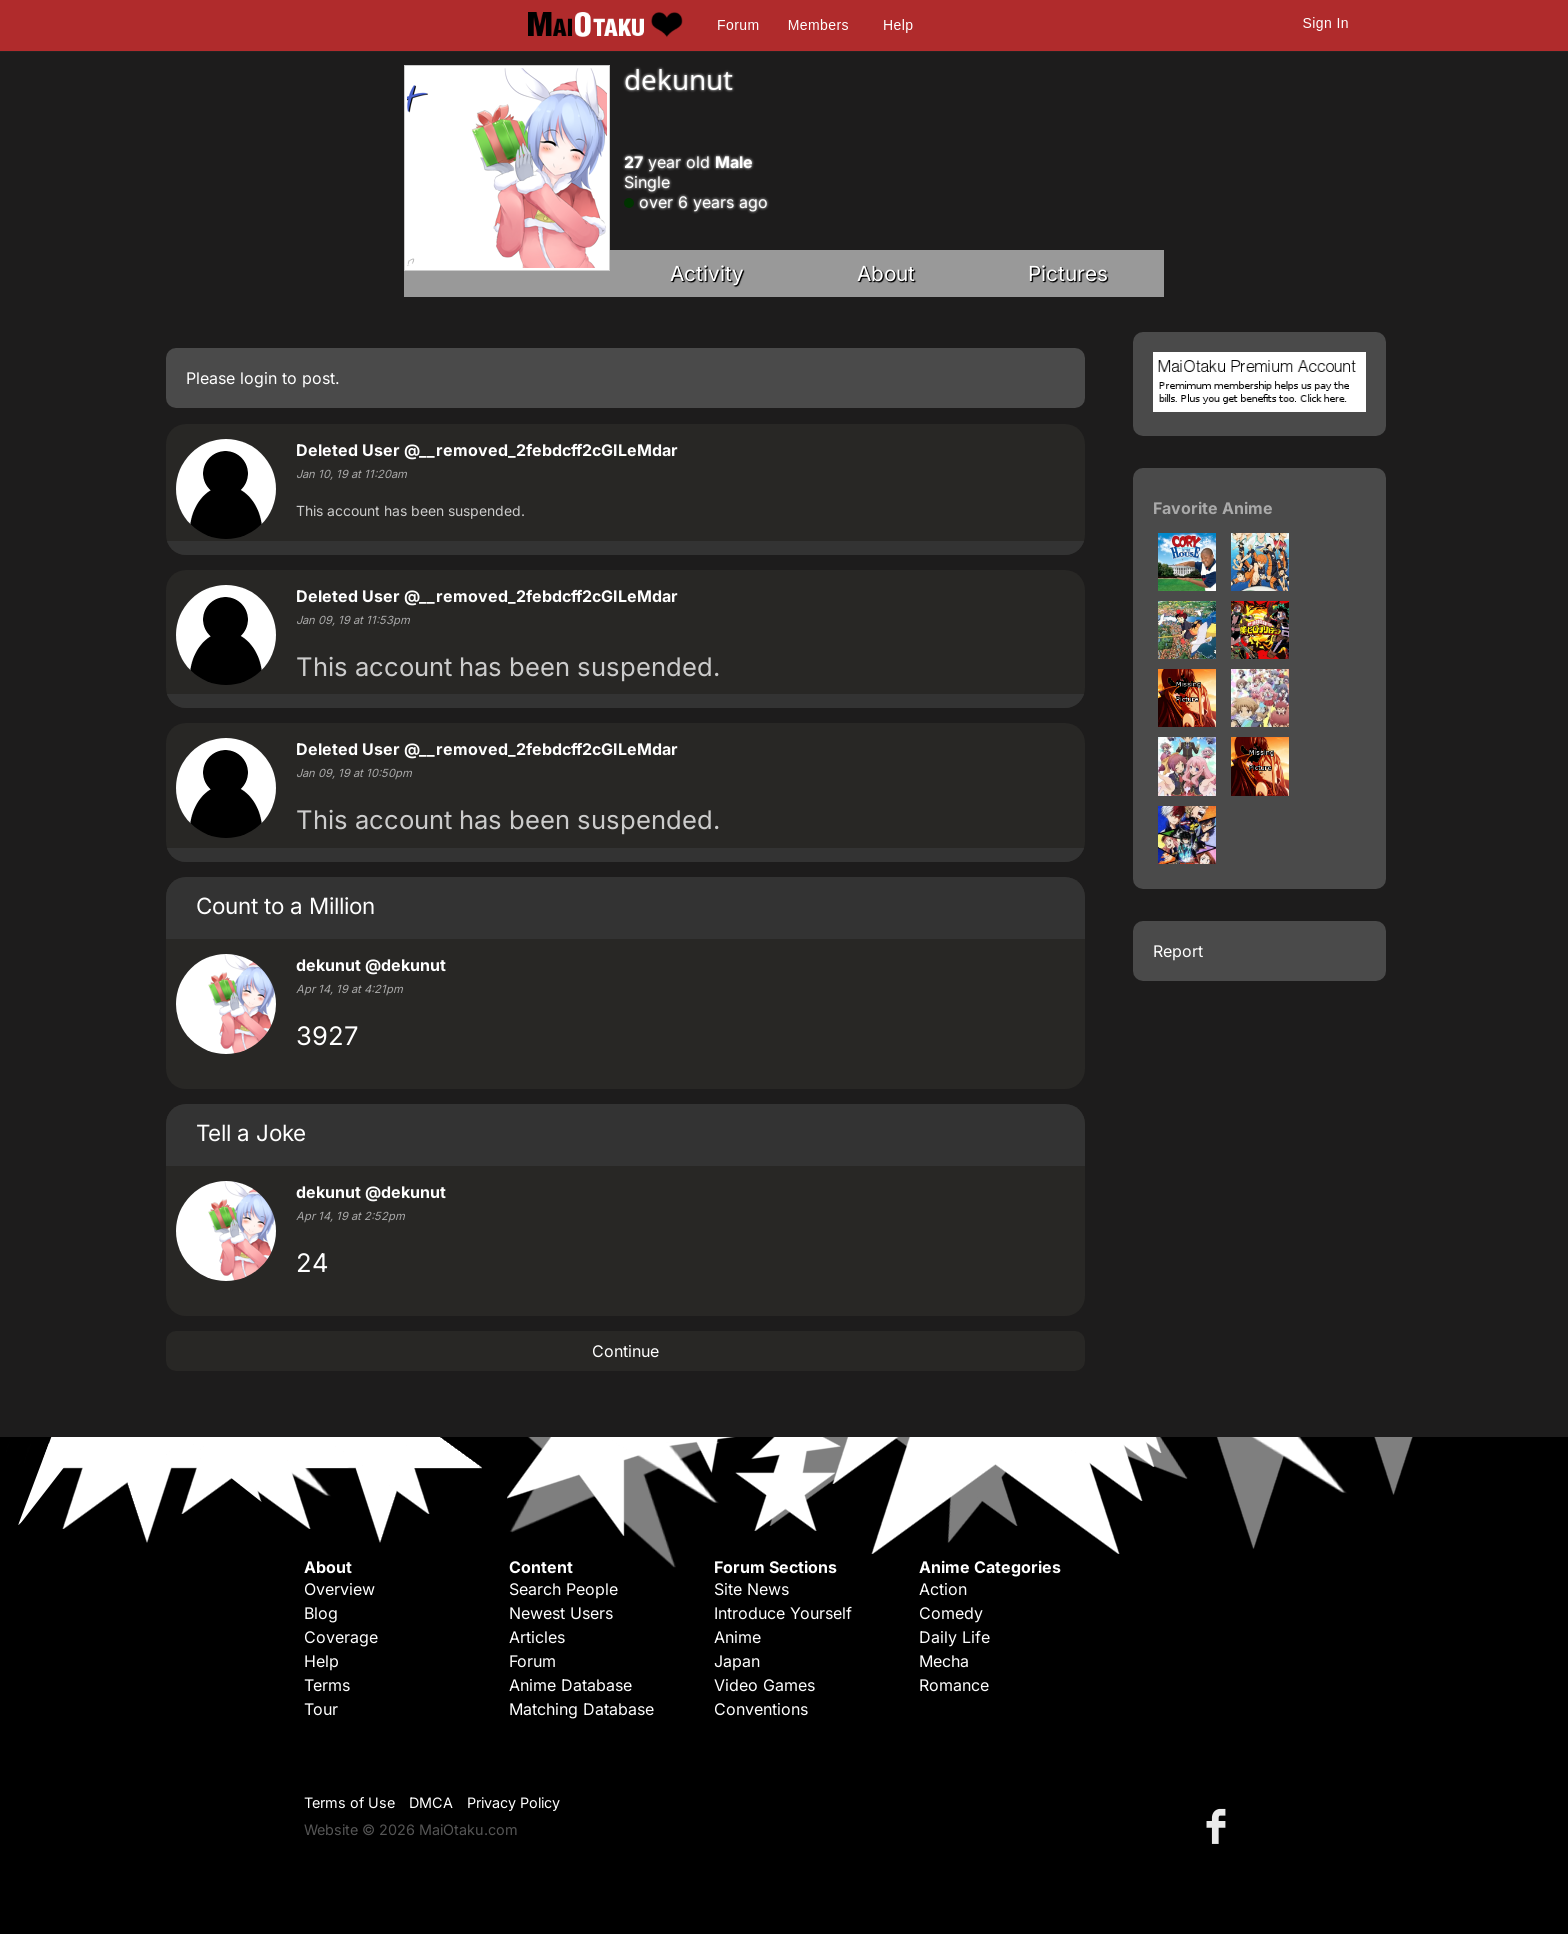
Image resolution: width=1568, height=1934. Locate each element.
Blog (321, 1613)
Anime (737, 1637)
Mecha (944, 1661)
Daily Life (954, 1637)
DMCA (431, 1802)
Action (943, 1589)
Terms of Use (349, 1802)
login (258, 378)
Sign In (1326, 23)
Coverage (341, 1637)
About (886, 273)
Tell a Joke (251, 1132)
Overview (339, 1589)
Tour (321, 1709)
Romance (954, 1685)
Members (818, 25)
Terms (327, 1685)
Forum (738, 25)
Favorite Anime (1213, 508)
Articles (537, 1637)
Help (898, 25)
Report (1178, 951)
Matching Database (581, 1709)
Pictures (1068, 273)
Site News (751, 1589)
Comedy (951, 1613)
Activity (707, 273)
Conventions (761, 1709)
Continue (625, 1351)
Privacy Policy (513, 1802)
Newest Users (561, 1613)
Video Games (764, 1685)
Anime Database (570, 1685)
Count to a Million (285, 905)
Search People (563, 1589)
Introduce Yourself (783, 1613)
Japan (737, 1661)
